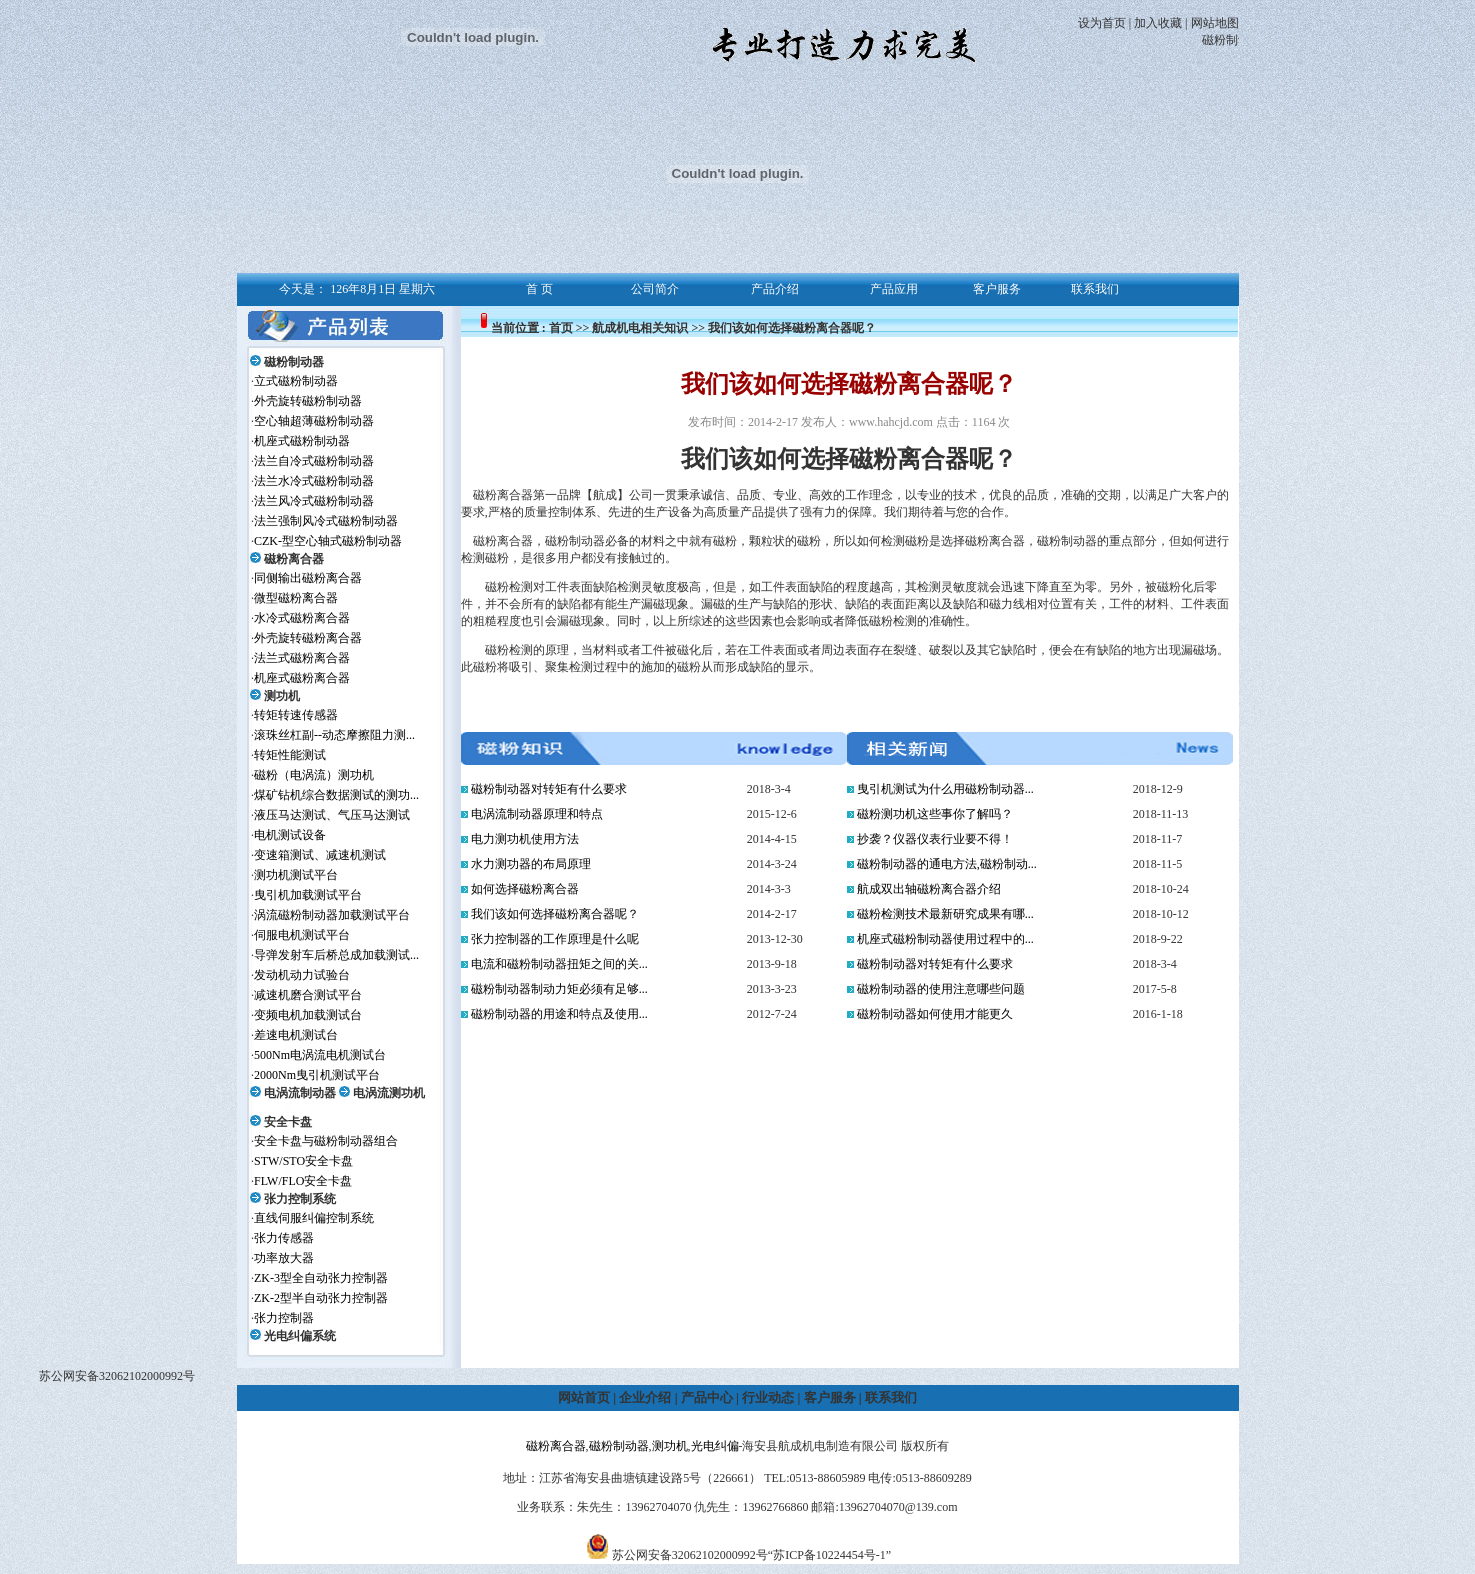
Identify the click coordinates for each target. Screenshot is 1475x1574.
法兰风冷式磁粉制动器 (314, 501)
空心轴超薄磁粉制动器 (314, 421)
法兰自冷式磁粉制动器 (314, 461)
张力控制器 (284, 1318)
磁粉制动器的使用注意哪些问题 (941, 989)
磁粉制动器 (294, 362)
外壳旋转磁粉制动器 (308, 401)
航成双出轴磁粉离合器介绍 (929, 889)
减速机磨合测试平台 (308, 995)
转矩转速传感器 (296, 715)
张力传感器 (284, 1238)
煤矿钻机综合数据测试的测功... (336, 795)
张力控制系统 (300, 1199)
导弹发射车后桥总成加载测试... (336, 955)
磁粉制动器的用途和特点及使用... (559, 1014)
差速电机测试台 (296, 1035)
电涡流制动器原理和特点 (537, 814)
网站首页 (584, 1397)
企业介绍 (645, 1397)
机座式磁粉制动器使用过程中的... (945, 939)
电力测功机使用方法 (525, 839)
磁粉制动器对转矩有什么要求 (549, 789)
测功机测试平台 (296, 875)
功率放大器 (284, 1258)
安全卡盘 (288, 1122)
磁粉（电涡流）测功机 (314, 775)
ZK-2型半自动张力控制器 (321, 1298)
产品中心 (707, 1397)
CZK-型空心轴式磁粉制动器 (328, 541)
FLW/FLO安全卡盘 (303, 1181)
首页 (561, 328)
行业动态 (768, 1397)
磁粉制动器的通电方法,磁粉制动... (947, 864)
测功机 (282, 696)
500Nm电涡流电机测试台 (320, 1055)
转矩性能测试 (290, 755)
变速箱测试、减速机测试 (320, 855)
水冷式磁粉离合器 (302, 618)
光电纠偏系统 (300, 1336)
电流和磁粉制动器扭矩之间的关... (559, 964)
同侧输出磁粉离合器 (308, 578)
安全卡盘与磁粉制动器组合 (326, 1141)
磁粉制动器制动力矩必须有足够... (559, 989)
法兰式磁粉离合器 (302, 658)
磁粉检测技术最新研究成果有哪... (945, 914)
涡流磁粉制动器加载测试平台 (332, 915)
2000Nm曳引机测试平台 (317, 1075)
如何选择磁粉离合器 (525, 889)
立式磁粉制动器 (296, 381)
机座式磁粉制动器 (302, 441)
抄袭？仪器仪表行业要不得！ (935, 839)
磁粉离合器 (294, 559)
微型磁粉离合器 (296, 598)
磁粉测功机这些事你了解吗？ (935, 814)
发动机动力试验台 (302, 975)
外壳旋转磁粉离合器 (308, 638)
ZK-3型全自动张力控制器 (321, 1278)
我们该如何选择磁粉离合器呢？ (555, 914)
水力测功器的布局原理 (531, 864)
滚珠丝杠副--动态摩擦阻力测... (334, 735)
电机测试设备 (290, 835)
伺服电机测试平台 (302, 935)
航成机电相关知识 (640, 328)
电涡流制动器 (300, 1093)
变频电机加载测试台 (308, 1015)
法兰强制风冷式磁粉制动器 (326, 521)
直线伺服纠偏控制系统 (314, 1218)
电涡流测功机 (389, 1093)
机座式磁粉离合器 (302, 678)
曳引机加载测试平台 (308, 895)
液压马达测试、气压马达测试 (332, 815)
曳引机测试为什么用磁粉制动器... (945, 789)
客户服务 (830, 1397)
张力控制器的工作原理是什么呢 (555, 939)
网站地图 (1215, 23)
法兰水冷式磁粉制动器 (314, 481)
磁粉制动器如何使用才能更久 (935, 1014)
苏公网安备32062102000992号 (117, 1376)
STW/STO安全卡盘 (303, 1161)
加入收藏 (1158, 23)
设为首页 (1102, 23)
